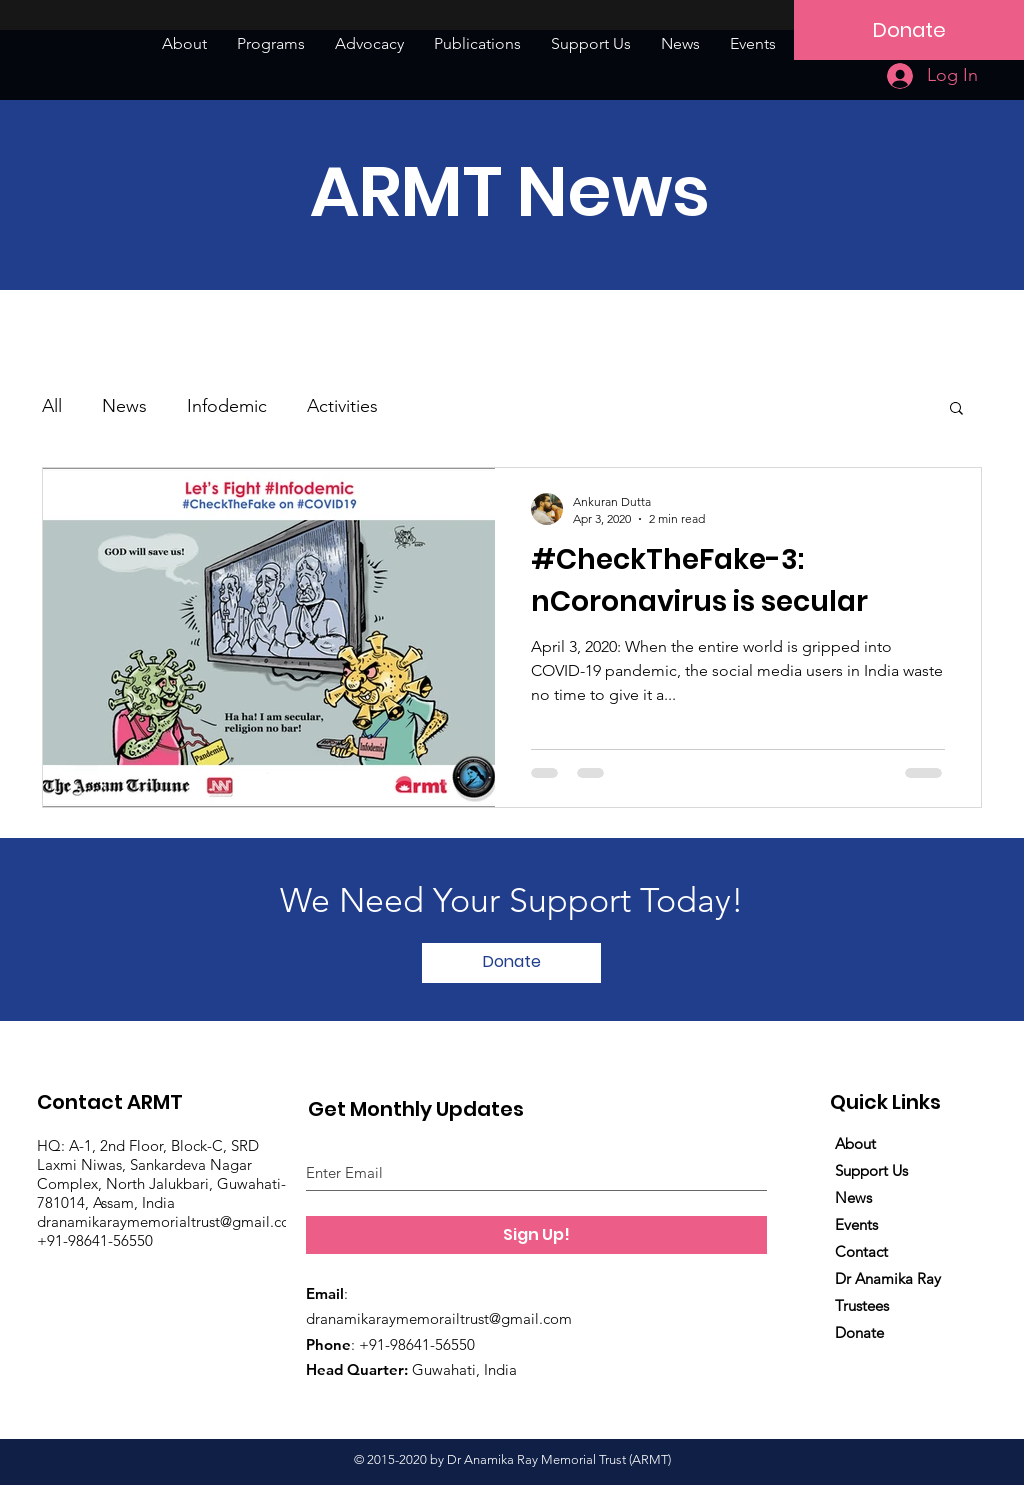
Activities (342, 406)
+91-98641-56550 (95, 1240)
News (124, 406)
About (855, 1143)
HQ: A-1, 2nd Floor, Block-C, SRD (148, 1145)
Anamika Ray (896, 1278)
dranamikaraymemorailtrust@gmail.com (439, 1318)
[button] (956, 409)
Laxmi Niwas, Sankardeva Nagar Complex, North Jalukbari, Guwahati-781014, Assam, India (161, 1183)
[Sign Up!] (536, 1235)
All (52, 406)
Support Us (871, 1170)
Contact (861, 1251)
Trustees (862, 1305)
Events (856, 1224)
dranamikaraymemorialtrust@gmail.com (172, 1221)
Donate (859, 1332)
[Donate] (909, 30)
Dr (843, 1278)
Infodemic (227, 406)
